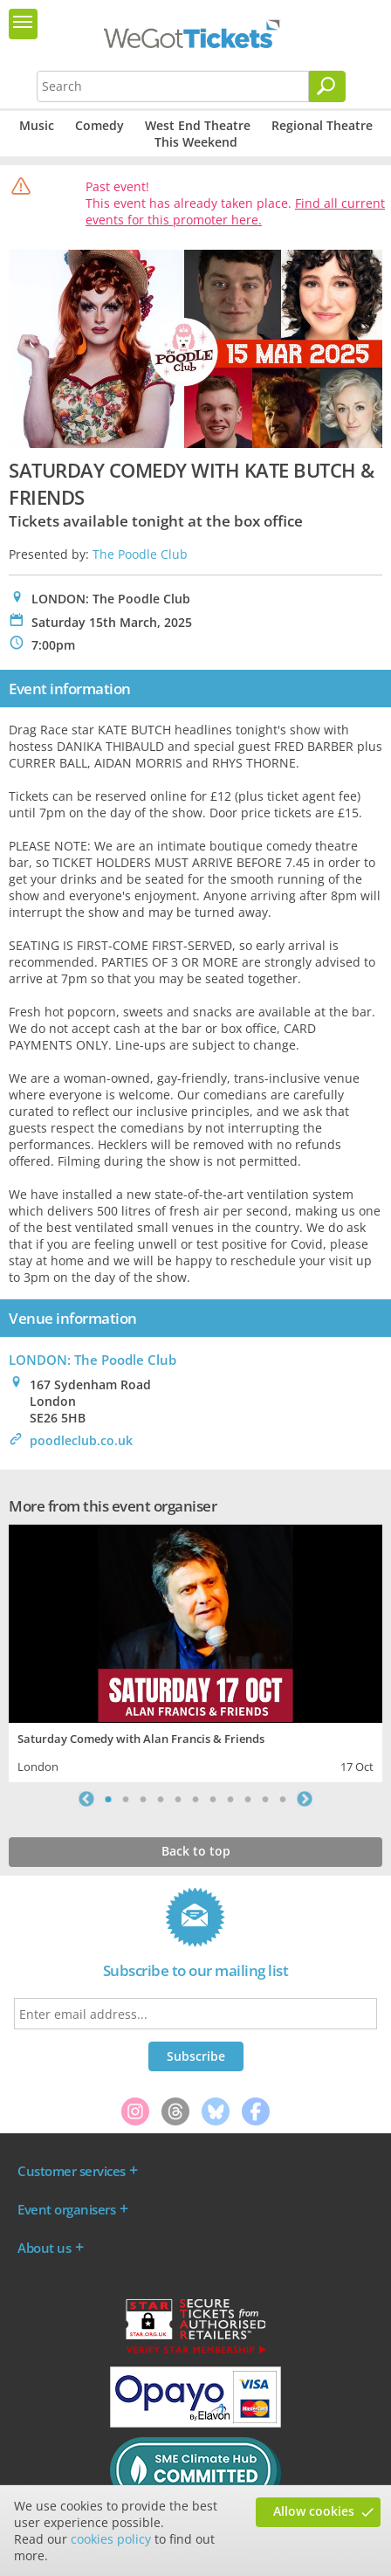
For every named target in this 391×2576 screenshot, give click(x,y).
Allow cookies (313, 2511)
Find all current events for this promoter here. (235, 211)
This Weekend (195, 142)
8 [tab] (230, 1799)
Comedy (99, 125)
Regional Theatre (322, 125)
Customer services (71, 2171)
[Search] (327, 86)
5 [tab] (178, 1799)
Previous (86, 1799)
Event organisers (66, 2209)
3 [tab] (143, 1799)
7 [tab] (213, 1799)
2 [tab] (125, 1799)
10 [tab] (265, 1799)
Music (36, 125)
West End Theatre (197, 125)
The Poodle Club (140, 554)
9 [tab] (248, 1799)
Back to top (195, 1850)
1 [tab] (108, 1799)
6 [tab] (195, 1799)
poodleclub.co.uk (81, 1440)
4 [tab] (160, 1799)
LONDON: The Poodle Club (92, 1359)
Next (304, 1799)
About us (44, 2247)
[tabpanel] (195, 1651)
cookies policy (111, 2539)
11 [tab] (282, 1799)
